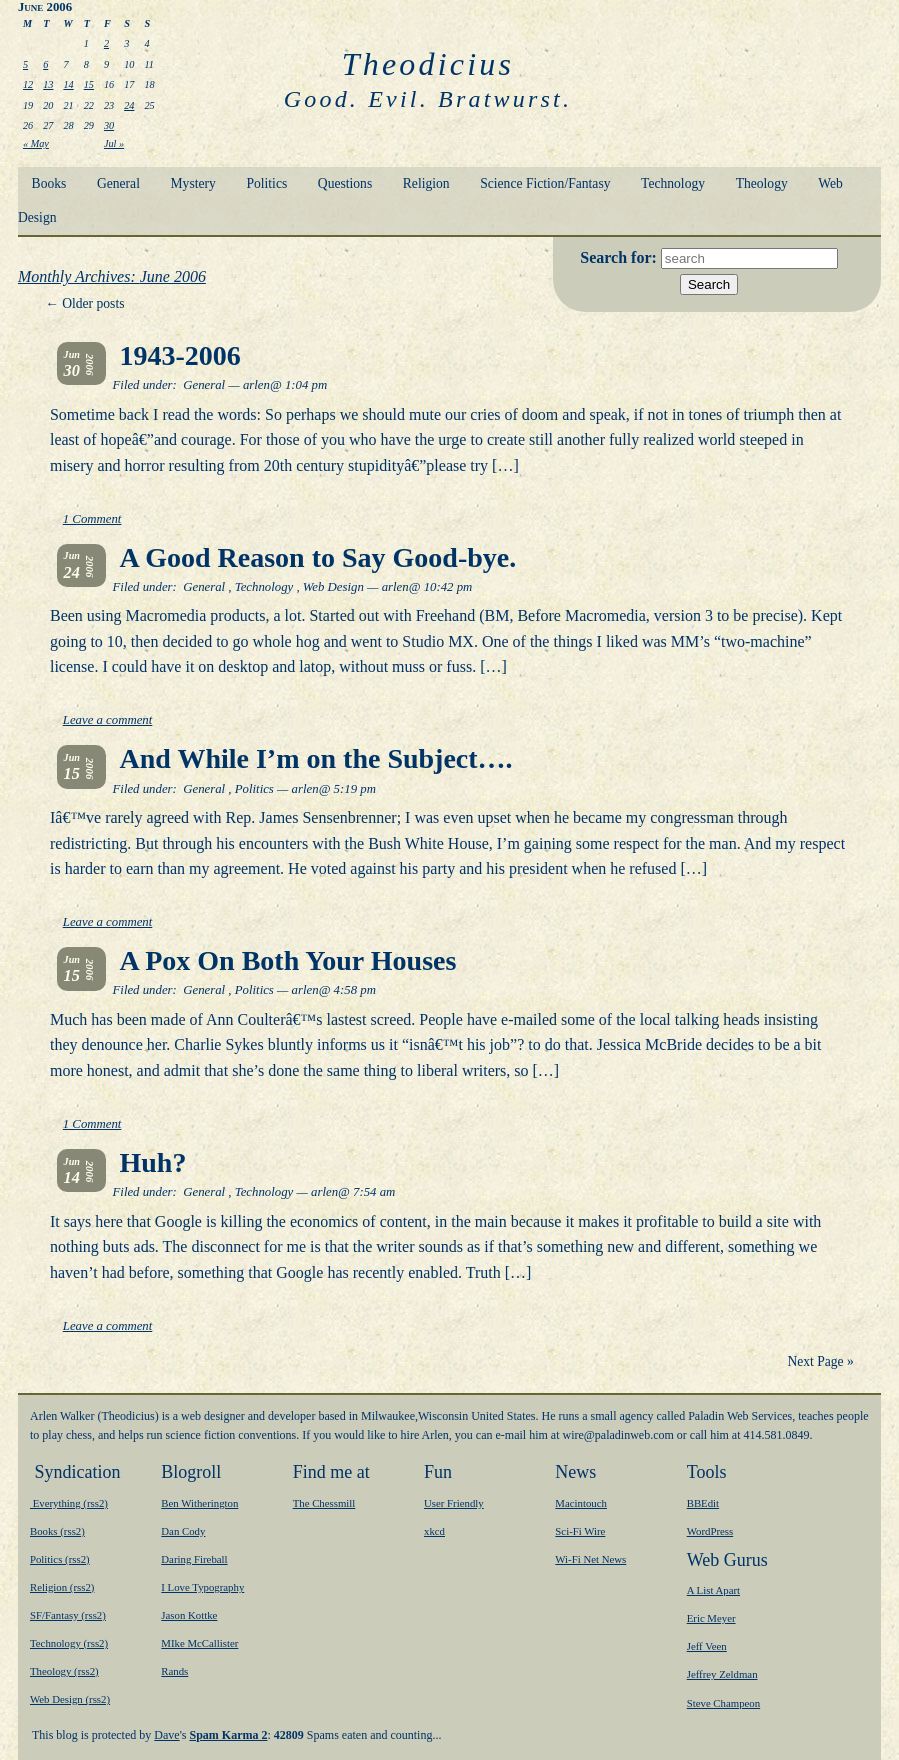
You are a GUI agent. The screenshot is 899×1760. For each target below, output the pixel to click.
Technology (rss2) (69, 1643)
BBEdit (703, 1503)
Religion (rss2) (62, 1587)
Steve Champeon (723, 1703)
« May (36, 143)
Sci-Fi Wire (580, 1531)
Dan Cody (183, 1531)
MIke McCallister (199, 1643)
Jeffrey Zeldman (722, 1674)
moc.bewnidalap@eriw (618, 1435)
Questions (345, 183)
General (118, 183)
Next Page (820, 1361)
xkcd (434, 1531)
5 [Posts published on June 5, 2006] (25, 64)
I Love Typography (202, 1587)
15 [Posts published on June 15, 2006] (89, 84)
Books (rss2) (57, 1531)
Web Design (333, 587)
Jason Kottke (189, 1615)
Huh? (153, 1162)
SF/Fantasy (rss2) (68, 1615)
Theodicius (428, 64)
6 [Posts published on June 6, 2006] (45, 64)
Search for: (620, 257)
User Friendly (454, 1503)
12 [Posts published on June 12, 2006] (28, 84)
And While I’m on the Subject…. (316, 758)
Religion (426, 183)
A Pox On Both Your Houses (288, 960)
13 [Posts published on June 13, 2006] (48, 84)
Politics (266, 183)
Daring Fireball (194, 1559)
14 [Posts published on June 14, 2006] (68, 84)
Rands (174, 1671)
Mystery (193, 183)
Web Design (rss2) (70, 1699)
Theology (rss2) (64, 1671)
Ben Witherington (199, 1503)
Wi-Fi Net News (590, 1559)
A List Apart (713, 1590)
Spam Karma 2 (228, 1735)
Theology (762, 183)
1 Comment (92, 519)
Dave (166, 1735)
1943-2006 (180, 355)
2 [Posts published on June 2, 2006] (106, 43)
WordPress (710, 1531)
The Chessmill (324, 1503)
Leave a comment (108, 720)
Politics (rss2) (60, 1559)
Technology (673, 183)
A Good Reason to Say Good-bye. (318, 557)
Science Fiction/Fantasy (545, 183)
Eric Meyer (711, 1618)
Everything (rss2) (69, 1503)
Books (49, 183)
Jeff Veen (707, 1646)
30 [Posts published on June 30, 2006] (109, 125)
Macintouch (581, 1503)
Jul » (114, 143)
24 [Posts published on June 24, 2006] (129, 105)
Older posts (84, 303)
